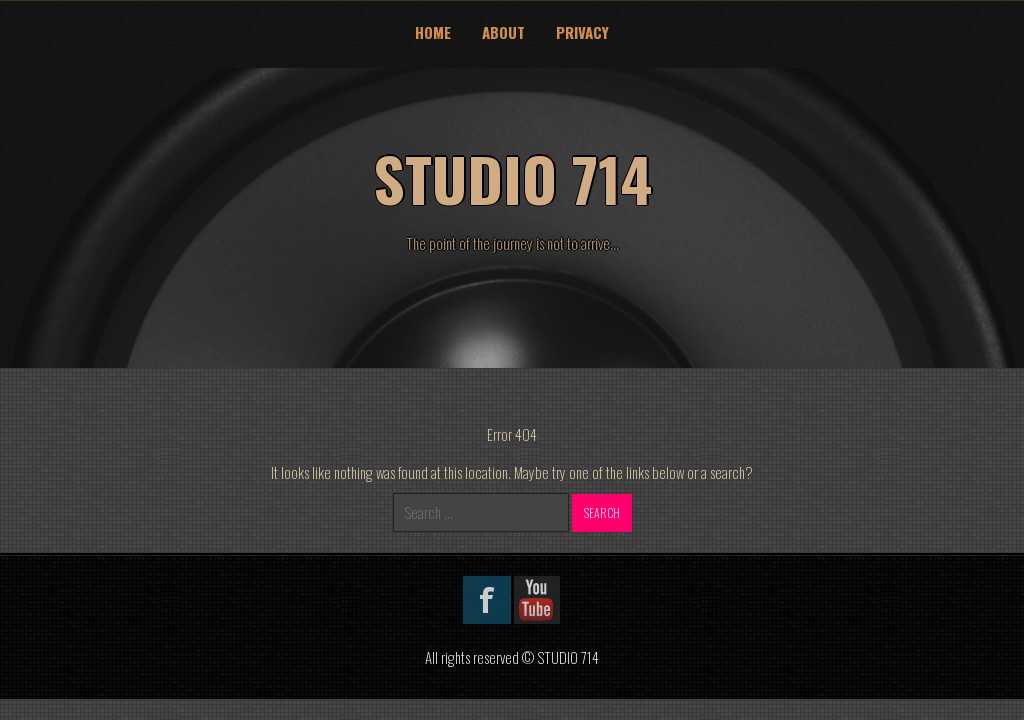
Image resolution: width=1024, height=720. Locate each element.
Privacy (582, 32)
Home (433, 32)
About (503, 32)
